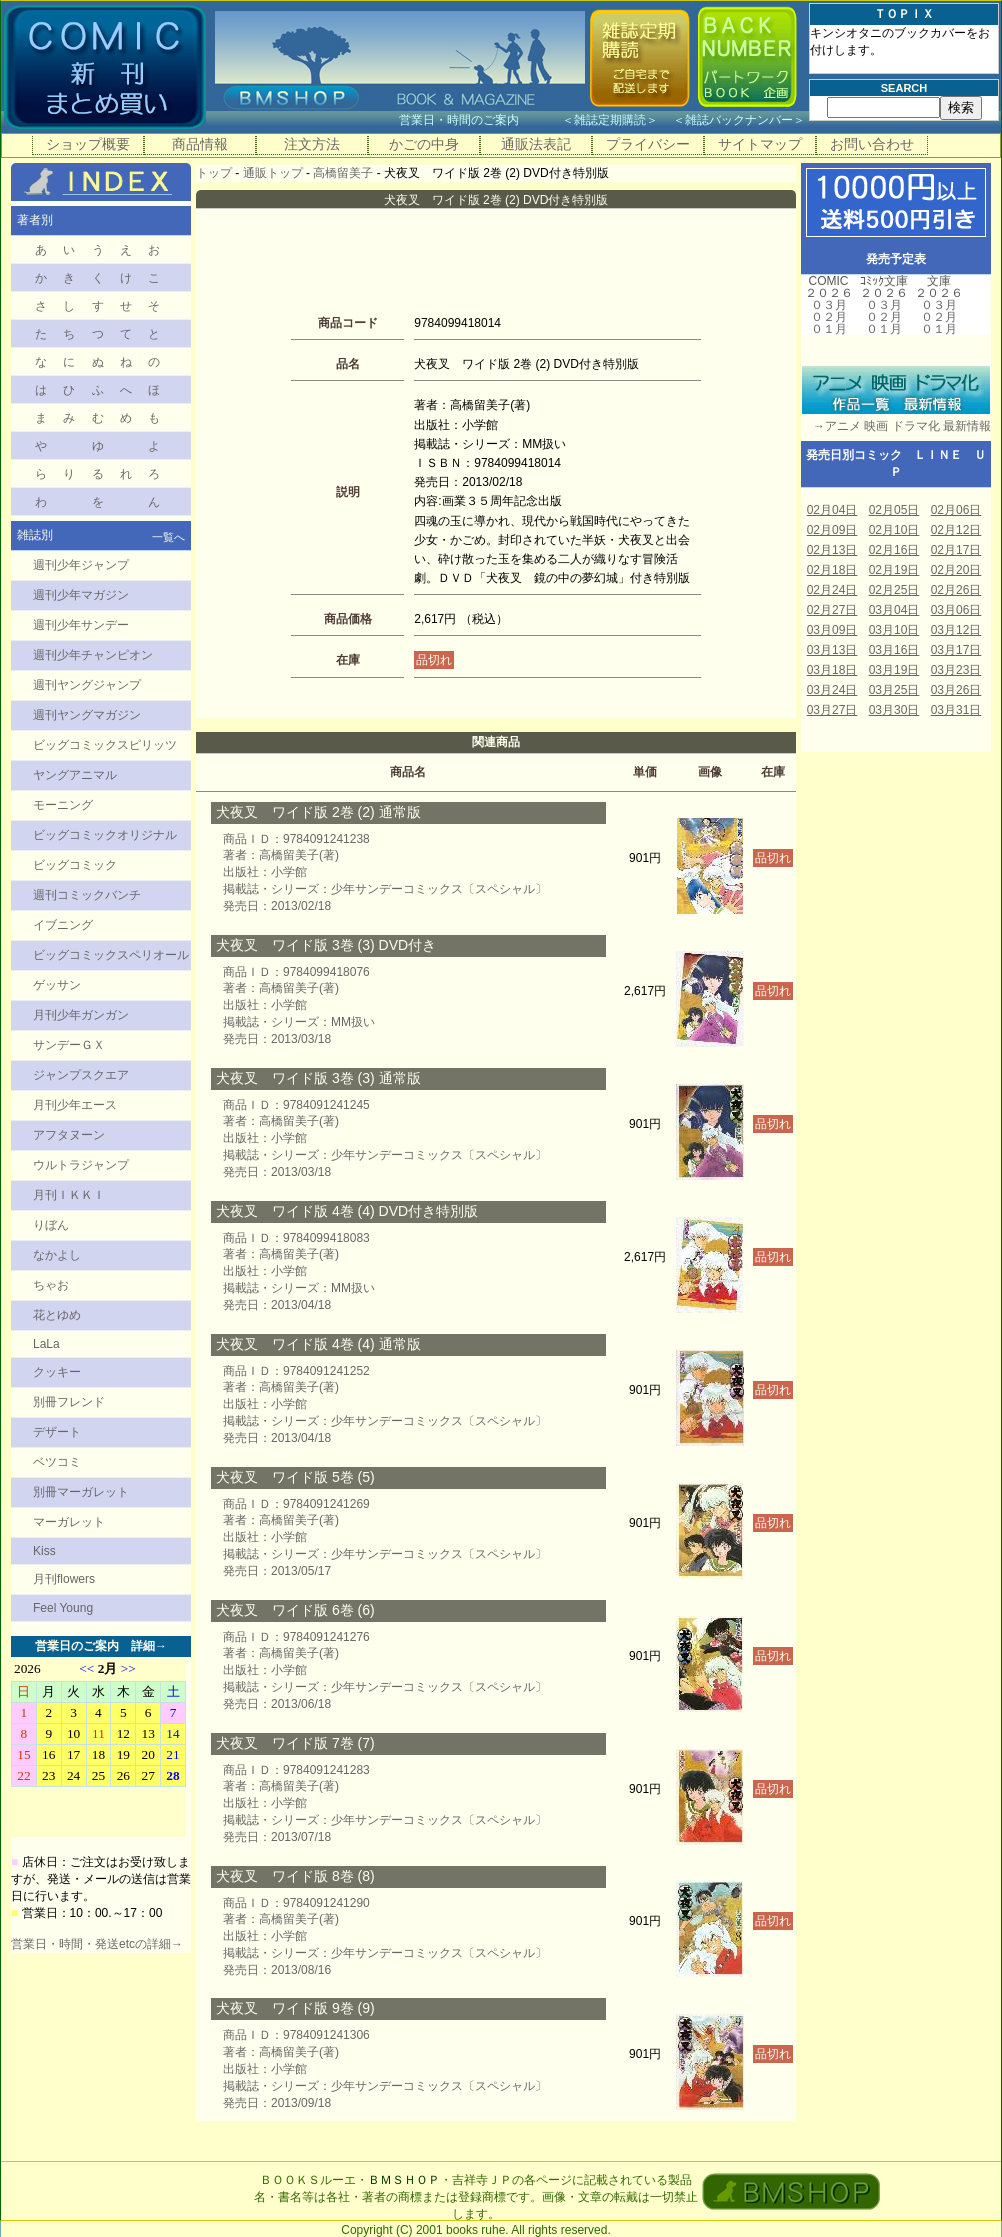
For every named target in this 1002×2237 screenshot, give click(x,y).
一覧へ (168, 537)
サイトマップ (760, 144)
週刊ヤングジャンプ (87, 685)
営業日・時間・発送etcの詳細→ (97, 1944)
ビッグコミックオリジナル (105, 835)
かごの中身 (424, 144)
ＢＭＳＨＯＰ (404, 2180)
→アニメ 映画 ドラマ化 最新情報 (896, 426)
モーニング (63, 805)
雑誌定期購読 (610, 120)
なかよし (57, 1255)
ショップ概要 (88, 144)
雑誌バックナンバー (739, 120)
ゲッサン (57, 985)
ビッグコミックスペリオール (111, 955)
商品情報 (200, 144)
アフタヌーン (69, 1135)
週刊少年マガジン (81, 595)
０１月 (829, 329)
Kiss (44, 1551)
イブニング (63, 925)
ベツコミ (57, 1462)
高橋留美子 (343, 173)
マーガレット (69, 1522)
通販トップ (273, 173)
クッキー (57, 1372)
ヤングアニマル (75, 775)
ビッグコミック (75, 865)
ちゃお (51, 1285)
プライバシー (648, 144)
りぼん (51, 1225)
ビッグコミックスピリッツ (105, 745)
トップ (214, 173)
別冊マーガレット (81, 1492)
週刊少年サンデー (81, 625)
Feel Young (63, 1608)
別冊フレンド (69, 1402)
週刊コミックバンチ (87, 895)
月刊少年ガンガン (81, 1015)
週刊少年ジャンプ (81, 565)
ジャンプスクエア (81, 1075)
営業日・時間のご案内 (478, 120)
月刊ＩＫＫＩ (69, 1195)
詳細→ (149, 1646)
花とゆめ (57, 1315)
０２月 (829, 317)
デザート (57, 1432)
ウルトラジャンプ (81, 1165)
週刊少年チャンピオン (93, 655)
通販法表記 (536, 144)
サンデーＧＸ (69, 1045)
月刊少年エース (75, 1105)
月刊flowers (64, 1579)
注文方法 (312, 144)
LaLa (46, 1344)
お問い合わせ (872, 144)
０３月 (829, 305)
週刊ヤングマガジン (87, 715)
